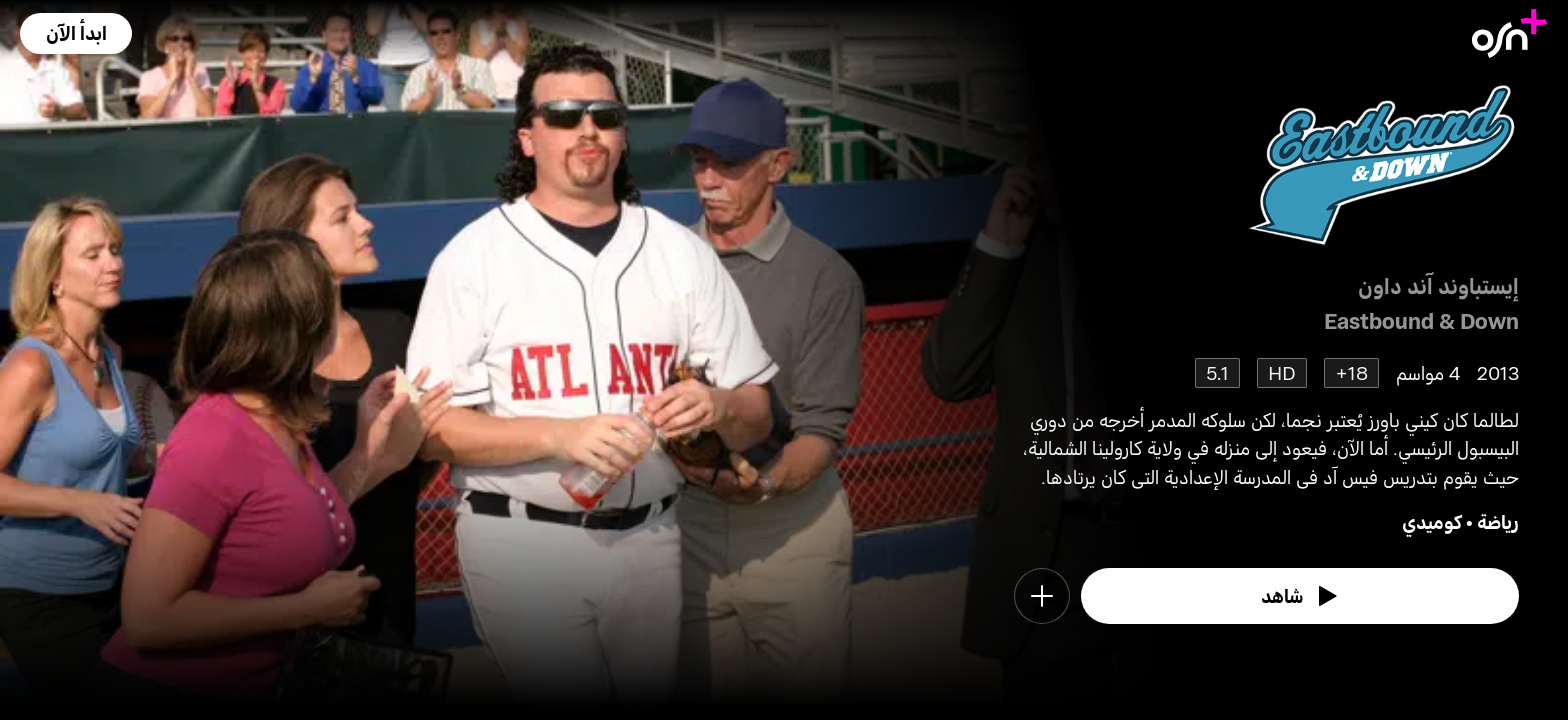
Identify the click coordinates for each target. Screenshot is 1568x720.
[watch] (1300, 596)
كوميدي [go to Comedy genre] (1432, 521)
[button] (76, 33)
